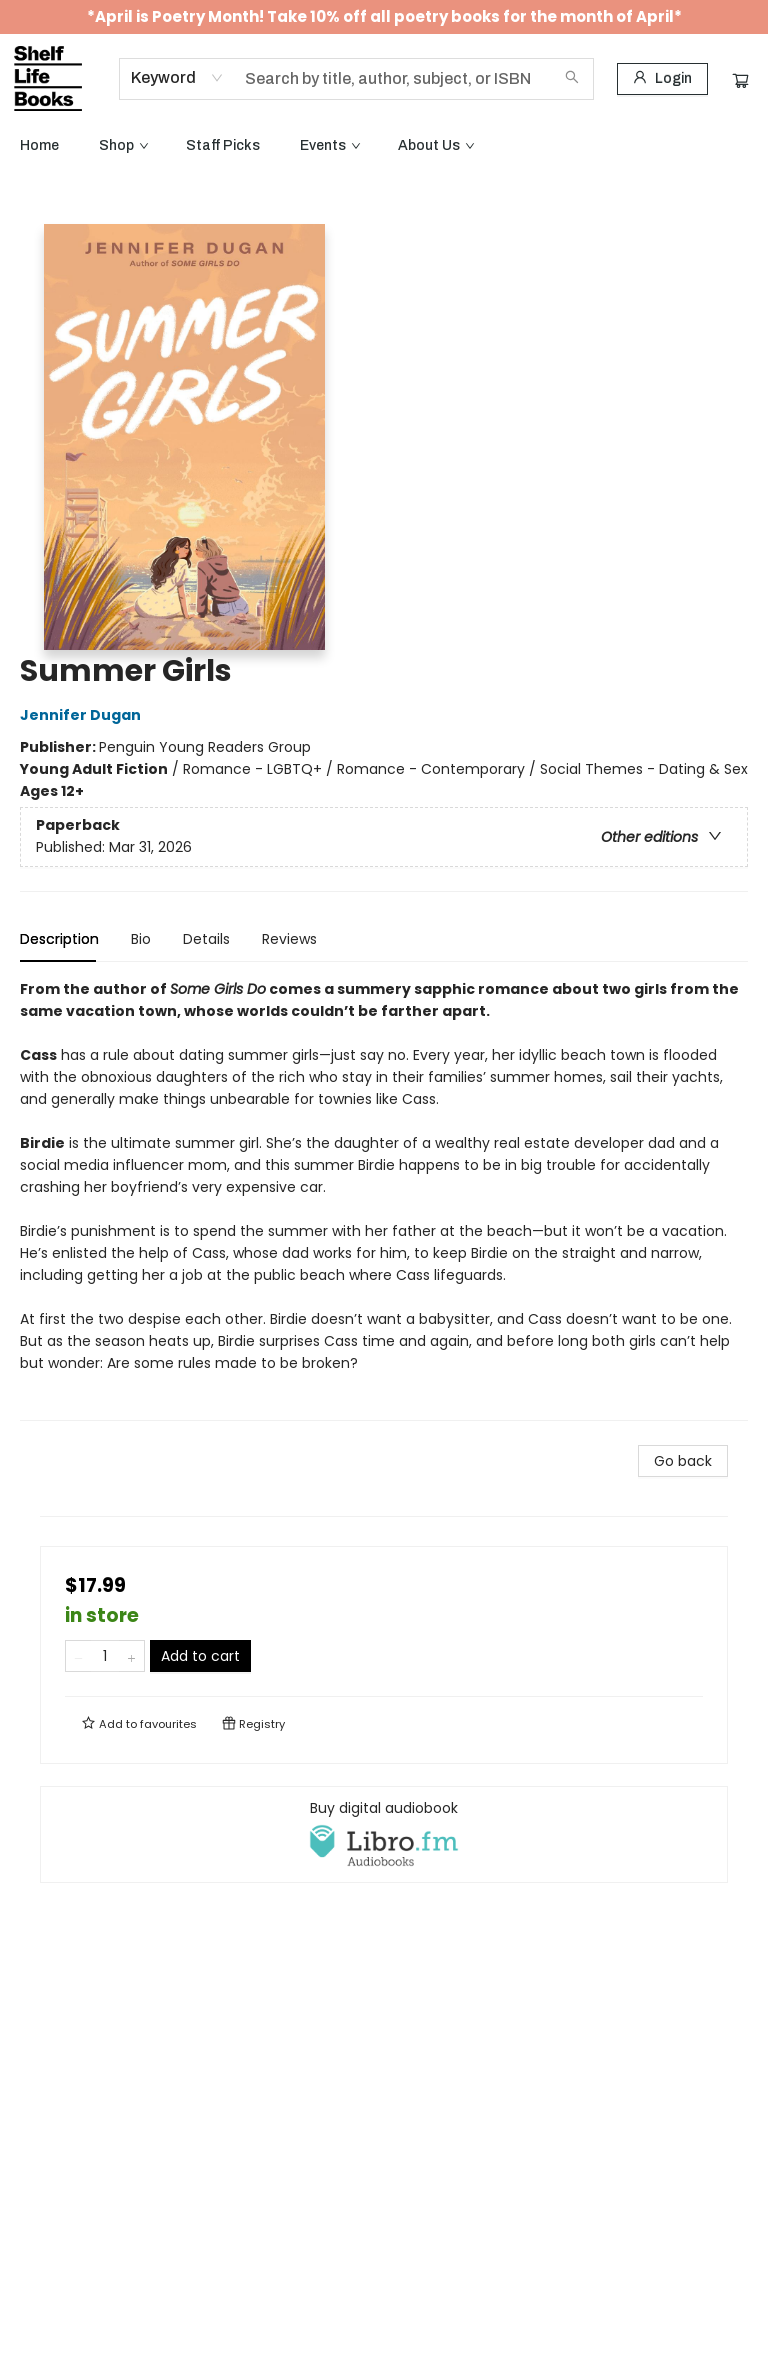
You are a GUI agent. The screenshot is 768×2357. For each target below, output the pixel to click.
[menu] (384, 146)
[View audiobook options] (384, 1834)
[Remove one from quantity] (78, 1656)
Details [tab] (206, 939)
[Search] (572, 79)
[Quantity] (105, 1656)
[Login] (662, 79)
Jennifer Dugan (83, 715)
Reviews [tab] (289, 939)
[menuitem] (39, 146)
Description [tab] (59, 939)
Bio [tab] (141, 939)
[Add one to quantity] (131, 1656)
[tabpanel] (384, 1199)
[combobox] (177, 78)
